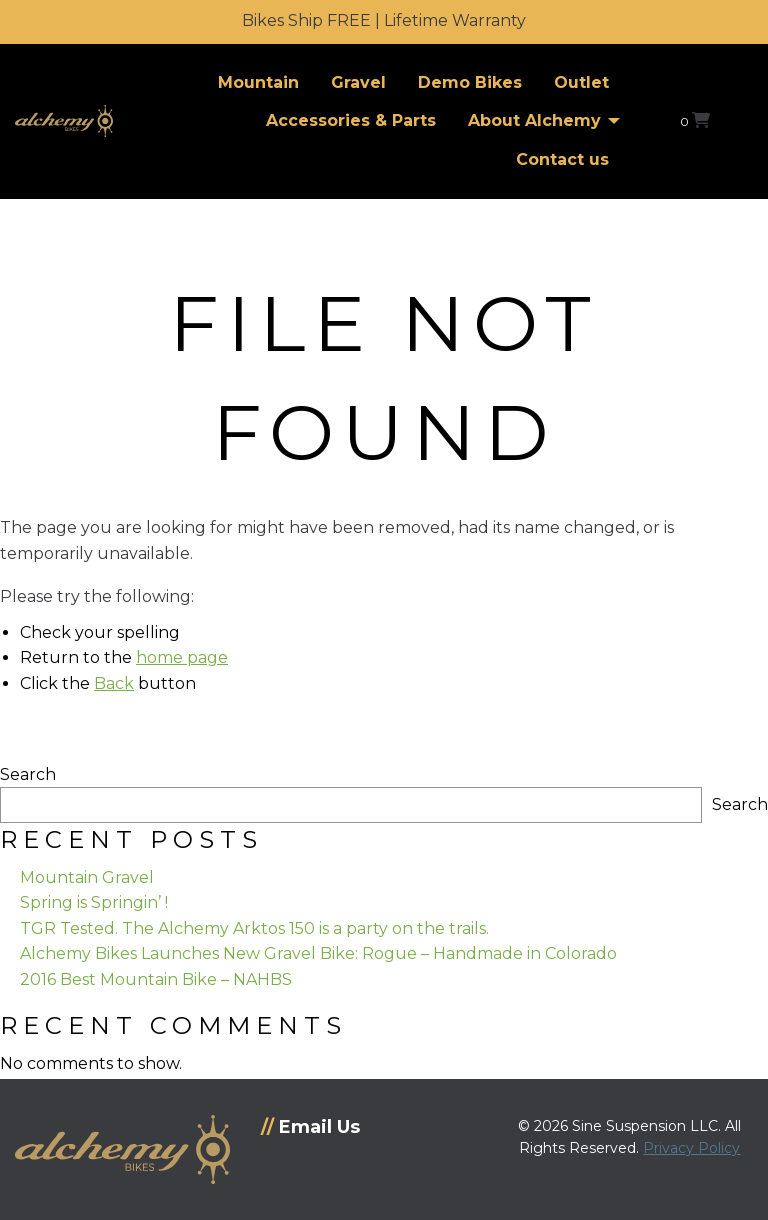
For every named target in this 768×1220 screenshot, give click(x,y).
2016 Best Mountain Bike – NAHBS (156, 979)
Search (28, 774)
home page (182, 657)
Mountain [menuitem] (258, 82)
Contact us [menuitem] (562, 159)
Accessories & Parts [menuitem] (351, 120)
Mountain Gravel (87, 877)
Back (114, 683)
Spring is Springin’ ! (94, 902)
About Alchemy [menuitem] (534, 120)
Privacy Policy (691, 1148)
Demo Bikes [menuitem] (470, 82)
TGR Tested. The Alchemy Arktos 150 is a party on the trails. (254, 928)
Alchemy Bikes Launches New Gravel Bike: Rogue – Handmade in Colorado (318, 953)
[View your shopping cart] (695, 120)
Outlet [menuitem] (581, 82)
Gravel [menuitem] (358, 82)
